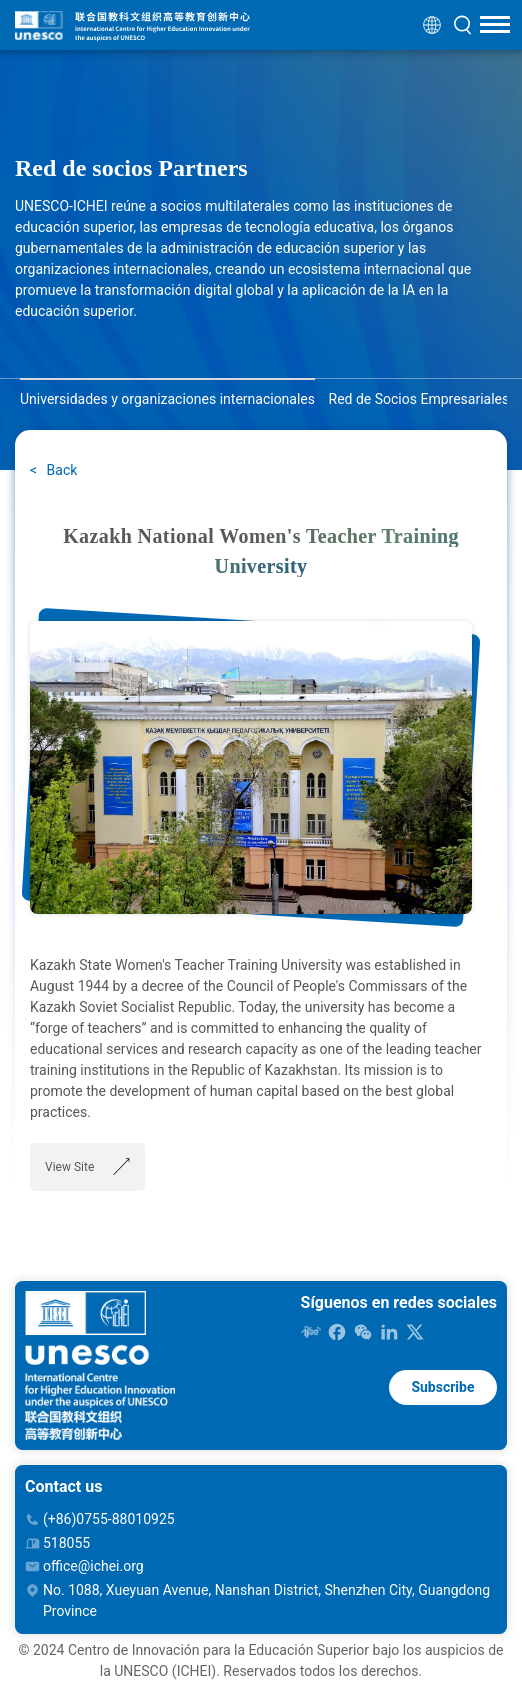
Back (60, 470)
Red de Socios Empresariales (419, 399)
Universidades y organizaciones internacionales (167, 399)
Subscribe (442, 1387)
